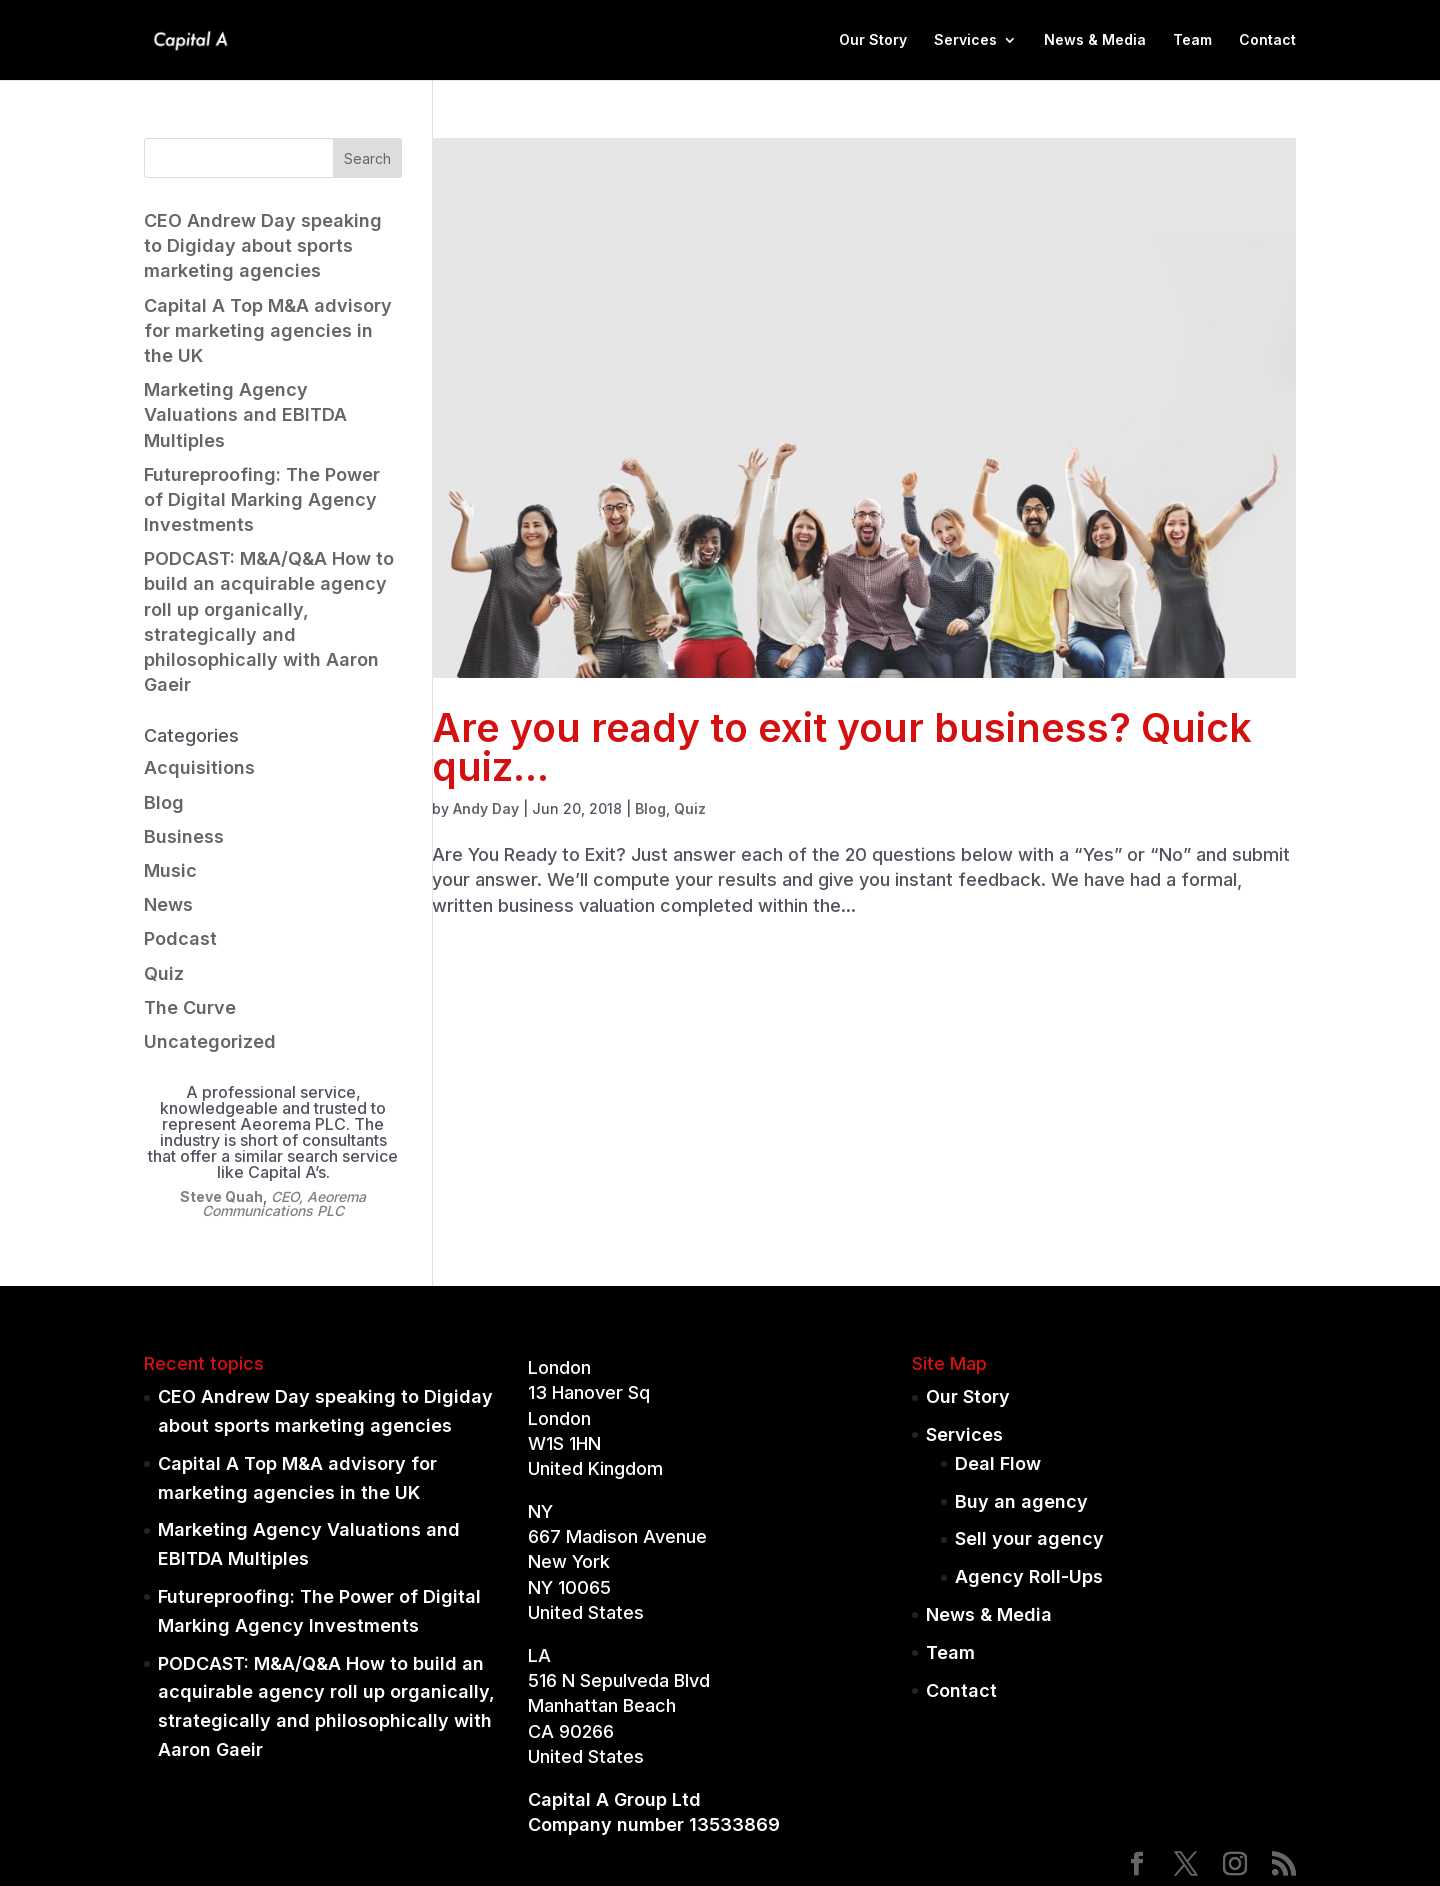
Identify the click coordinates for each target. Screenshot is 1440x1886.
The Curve (190, 1007)
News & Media (1095, 40)
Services (965, 40)
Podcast (180, 938)
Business (184, 836)
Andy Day (486, 808)
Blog (650, 808)
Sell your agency (1029, 1538)
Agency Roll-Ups (1029, 1576)
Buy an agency (1021, 1501)
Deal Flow (998, 1463)
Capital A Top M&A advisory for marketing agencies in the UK (268, 330)
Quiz (690, 808)
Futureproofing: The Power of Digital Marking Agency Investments (262, 499)
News (168, 904)
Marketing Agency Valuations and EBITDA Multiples (245, 414)
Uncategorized (210, 1041)
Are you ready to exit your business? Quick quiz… (842, 747)
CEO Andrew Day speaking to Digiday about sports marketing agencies (263, 245)
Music (170, 870)
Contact (1267, 40)
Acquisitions (199, 767)
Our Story (873, 40)
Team (1192, 40)
